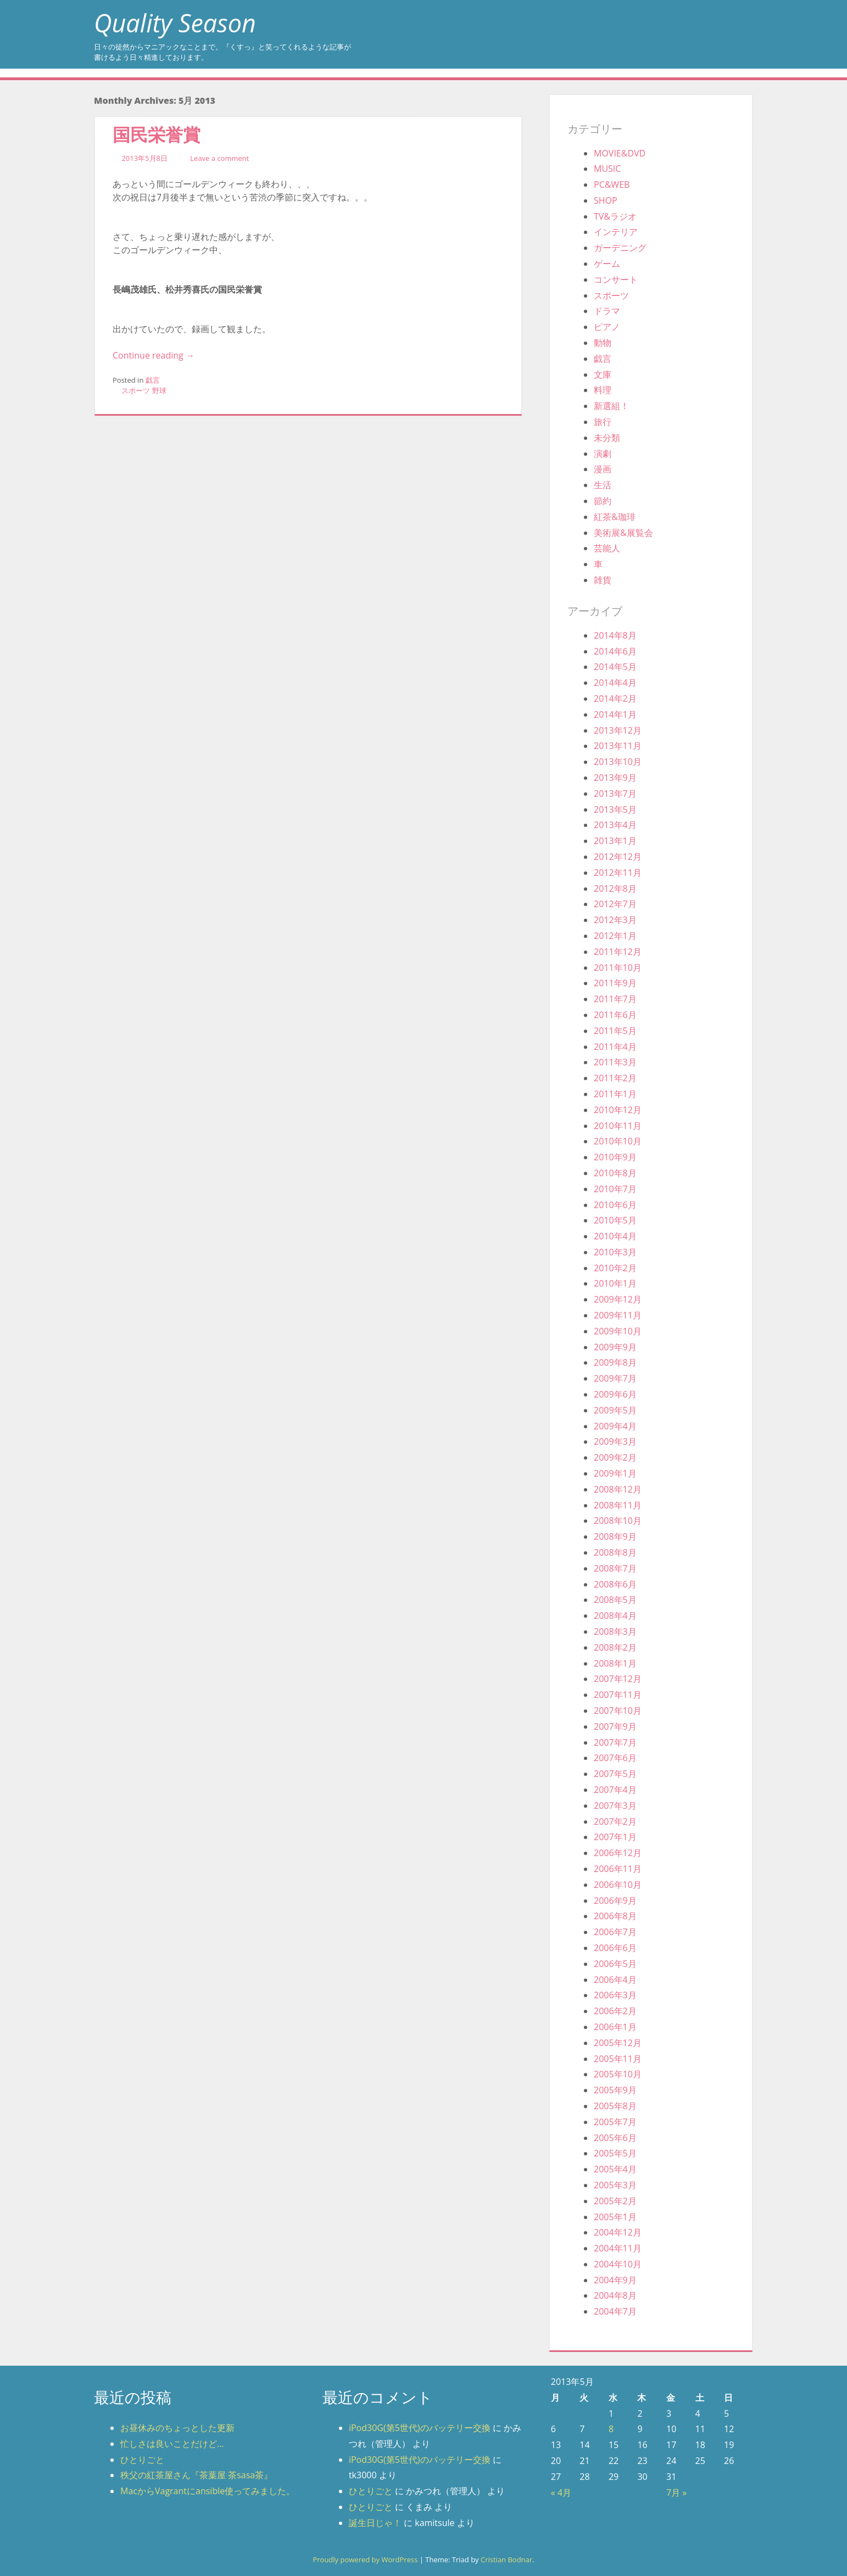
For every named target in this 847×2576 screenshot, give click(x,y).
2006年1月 (615, 2027)
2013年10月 (618, 762)
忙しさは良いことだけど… (172, 2444)
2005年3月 (615, 2185)
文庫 (602, 374)
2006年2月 (615, 2011)
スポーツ (135, 390)
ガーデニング (620, 248)
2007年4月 (615, 1790)
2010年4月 (615, 1236)
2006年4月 (615, 1980)
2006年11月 (618, 1869)
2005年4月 (615, 2169)
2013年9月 (615, 778)
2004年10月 (618, 2264)
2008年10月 (618, 1521)
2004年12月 (618, 2232)
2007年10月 (618, 1711)
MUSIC (607, 169)
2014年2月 (615, 698)
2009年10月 (618, 1331)
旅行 (602, 422)
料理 (602, 390)
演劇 (602, 454)
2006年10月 (618, 1885)
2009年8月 (615, 1362)
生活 (602, 485)
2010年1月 (615, 1283)
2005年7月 (615, 2122)
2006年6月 (615, 1948)
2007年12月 (618, 1679)
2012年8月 (615, 888)
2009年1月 (615, 1473)
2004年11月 (618, 2248)
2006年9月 (615, 1901)
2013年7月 (615, 793)
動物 (602, 343)
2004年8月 (615, 2295)
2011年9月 (615, 983)
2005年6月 (615, 2138)
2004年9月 (615, 2280)
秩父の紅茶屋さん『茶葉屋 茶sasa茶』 (196, 2475)
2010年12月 (618, 1110)
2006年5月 (615, 1964)
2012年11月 (618, 873)
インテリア (616, 232)
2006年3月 (615, 1995)
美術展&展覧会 (623, 533)
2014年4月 (615, 683)
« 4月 (561, 2492)
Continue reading (153, 355)
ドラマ (607, 311)
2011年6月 (615, 1015)
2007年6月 (615, 1758)
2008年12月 (618, 1489)
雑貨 (602, 580)
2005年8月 (615, 2106)
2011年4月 (615, 1047)
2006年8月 (615, 1916)
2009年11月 (618, 1315)
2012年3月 (615, 920)
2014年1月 (615, 714)
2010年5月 (615, 1220)
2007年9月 (615, 1726)
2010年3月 (615, 1252)
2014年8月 (615, 635)
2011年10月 (618, 968)
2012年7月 (615, 904)
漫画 (602, 469)
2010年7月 (615, 1189)
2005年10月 (618, 2074)
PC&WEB (611, 184)
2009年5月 (615, 1410)
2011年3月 (615, 1062)
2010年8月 (615, 1173)
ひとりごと (142, 2460)
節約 (602, 501)
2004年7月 (615, 2311)
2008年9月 (615, 1536)
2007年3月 (615, 1806)
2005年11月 (618, 2059)
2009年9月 (615, 1347)
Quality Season (175, 23)
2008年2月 (615, 1647)
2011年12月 (618, 952)
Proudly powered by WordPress (365, 2559)
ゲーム (607, 264)
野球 (159, 390)
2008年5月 (615, 1600)
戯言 (153, 380)
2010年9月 (615, 1157)
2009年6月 (615, 1394)
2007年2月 (615, 1821)
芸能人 (607, 548)
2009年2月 (615, 1457)
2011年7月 (615, 999)
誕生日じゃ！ (375, 2523)
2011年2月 (615, 1078)
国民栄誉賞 (156, 134)
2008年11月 (618, 1505)
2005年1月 (615, 2217)
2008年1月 (615, 1663)
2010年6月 (615, 1205)
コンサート (616, 279)
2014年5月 (615, 667)
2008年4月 (615, 1616)
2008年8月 (615, 1552)
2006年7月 (615, 1932)
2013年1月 (615, 841)
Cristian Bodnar (506, 2559)
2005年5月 (615, 2153)
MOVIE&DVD (619, 153)
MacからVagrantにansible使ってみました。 (207, 2491)
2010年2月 (615, 1268)
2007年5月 (615, 1774)
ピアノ (607, 327)
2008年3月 (615, 1631)
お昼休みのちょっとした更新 (177, 2428)
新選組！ (611, 406)
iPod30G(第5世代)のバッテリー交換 (420, 2428)
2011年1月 (615, 1094)
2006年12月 (618, 1853)
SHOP (605, 200)
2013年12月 (618, 730)
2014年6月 (615, 651)
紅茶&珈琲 (615, 517)
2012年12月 (618, 857)
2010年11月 (618, 1126)
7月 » (676, 2492)
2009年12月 (618, 1299)
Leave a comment (219, 158)
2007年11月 (618, 1695)
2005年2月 (615, 2201)
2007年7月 (615, 1742)
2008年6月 (615, 1584)
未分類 (607, 438)
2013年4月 (615, 825)
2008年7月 (615, 1568)
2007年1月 (615, 1837)
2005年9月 (615, 2090)
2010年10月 (618, 1141)
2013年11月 (618, 746)
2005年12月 (618, 2043)
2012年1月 (615, 936)
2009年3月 (615, 1441)
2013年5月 (615, 809)
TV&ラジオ (615, 216)
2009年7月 (615, 1378)
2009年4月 (615, 1426)
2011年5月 (615, 1031)
